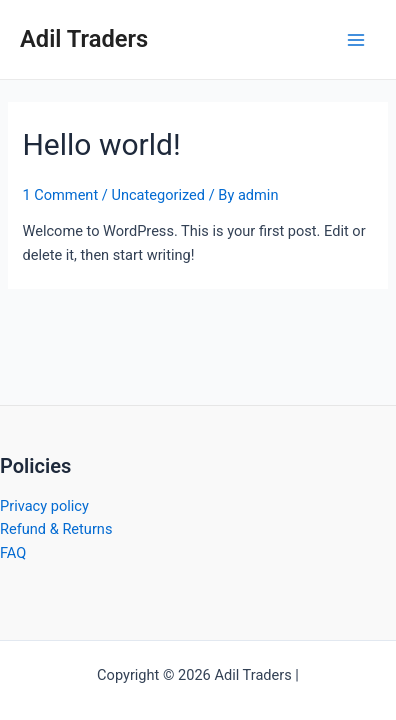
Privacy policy (44, 506)
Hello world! (101, 144)
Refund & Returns (56, 529)
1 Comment (60, 195)
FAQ (13, 553)
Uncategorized (158, 195)
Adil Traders (84, 39)
